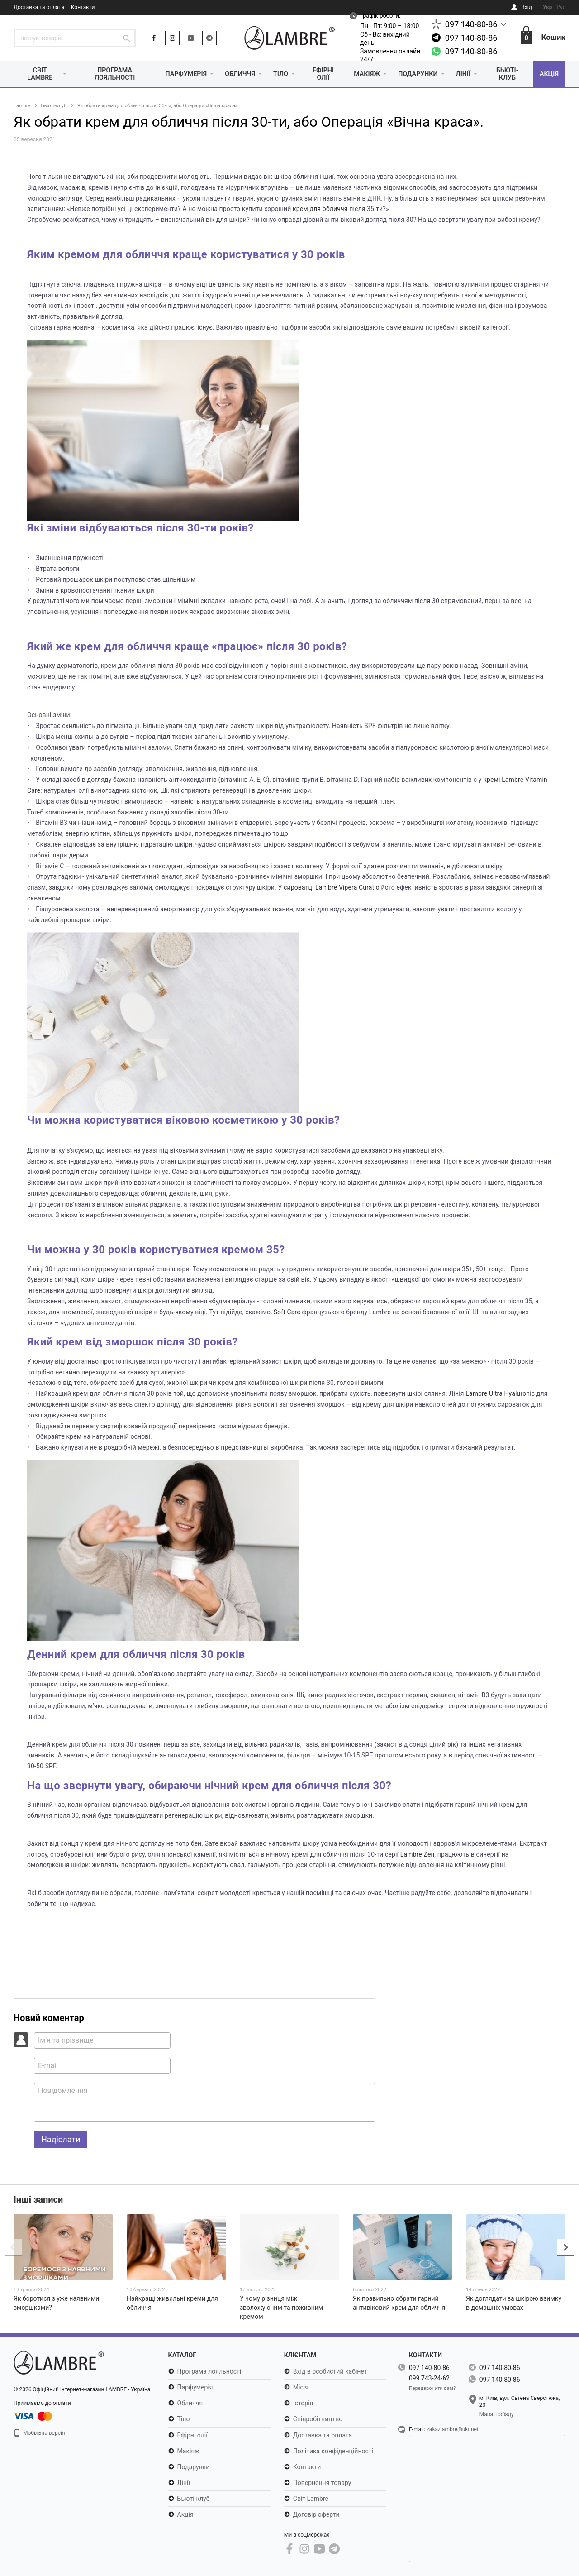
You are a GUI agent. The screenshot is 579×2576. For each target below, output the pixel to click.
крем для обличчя (320, 209)
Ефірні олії (321, 73)
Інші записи (38, 2199)
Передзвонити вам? (432, 2388)
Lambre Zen (417, 1854)
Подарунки (417, 74)
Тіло (279, 74)
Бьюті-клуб (507, 73)
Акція (549, 74)
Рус (560, 7)
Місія (300, 2387)
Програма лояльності (111, 73)
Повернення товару (322, 2482)
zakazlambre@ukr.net (453, 2430)
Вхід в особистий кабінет (330, 2371)
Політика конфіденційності (333, 2451)
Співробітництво (317, 2419)
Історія (303, 2403)
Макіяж (364, 74)
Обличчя (237, 74)
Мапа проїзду (496, 2414)
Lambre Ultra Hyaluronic (500, 1394)
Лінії (463, 74)
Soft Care (287, 1312)
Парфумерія (181, 74)
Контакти (83, 7)
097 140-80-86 (471, 24)
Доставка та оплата (39, 7)
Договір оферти (316, 2514)
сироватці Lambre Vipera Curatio (332, 887)
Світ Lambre (38, 73)
